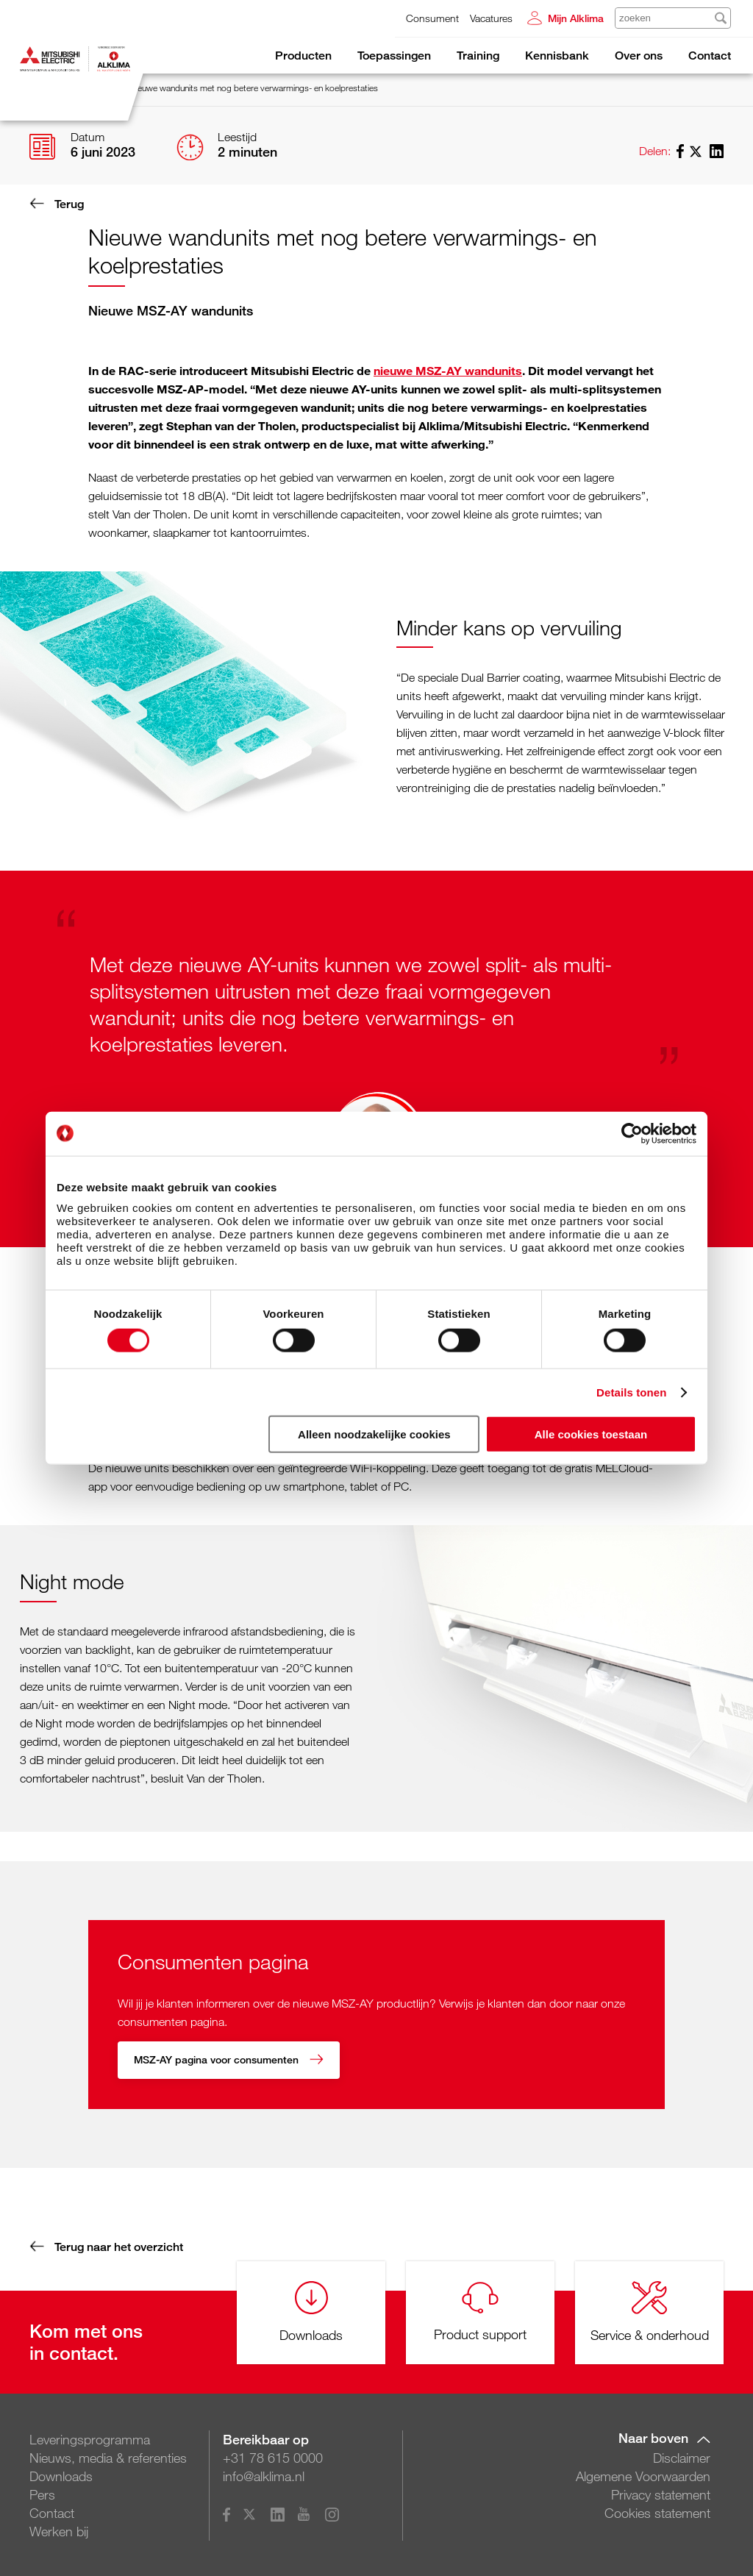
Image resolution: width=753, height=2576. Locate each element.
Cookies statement (657, 2511)
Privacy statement (660, 2493)
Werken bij (58, 2530)
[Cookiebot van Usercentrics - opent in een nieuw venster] (632, 1133)
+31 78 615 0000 (273, 2456)
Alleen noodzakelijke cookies (374, 1434)
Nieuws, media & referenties (108, 2456)
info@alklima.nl (263, 2474)
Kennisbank (557, 56)
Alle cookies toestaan (591, 1434)
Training (478, 56)
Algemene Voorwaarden (643, 2474)
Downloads (61, 2474)
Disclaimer (681, 2456)
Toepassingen (394, 56)
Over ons (639, 56)
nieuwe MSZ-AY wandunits (448, 370)
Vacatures (491, 18)
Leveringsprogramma (89, 2438)
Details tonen (631, 1391)
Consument (432, 18)
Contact (709, 56)
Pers (42, 2493)
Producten (303, 56)
